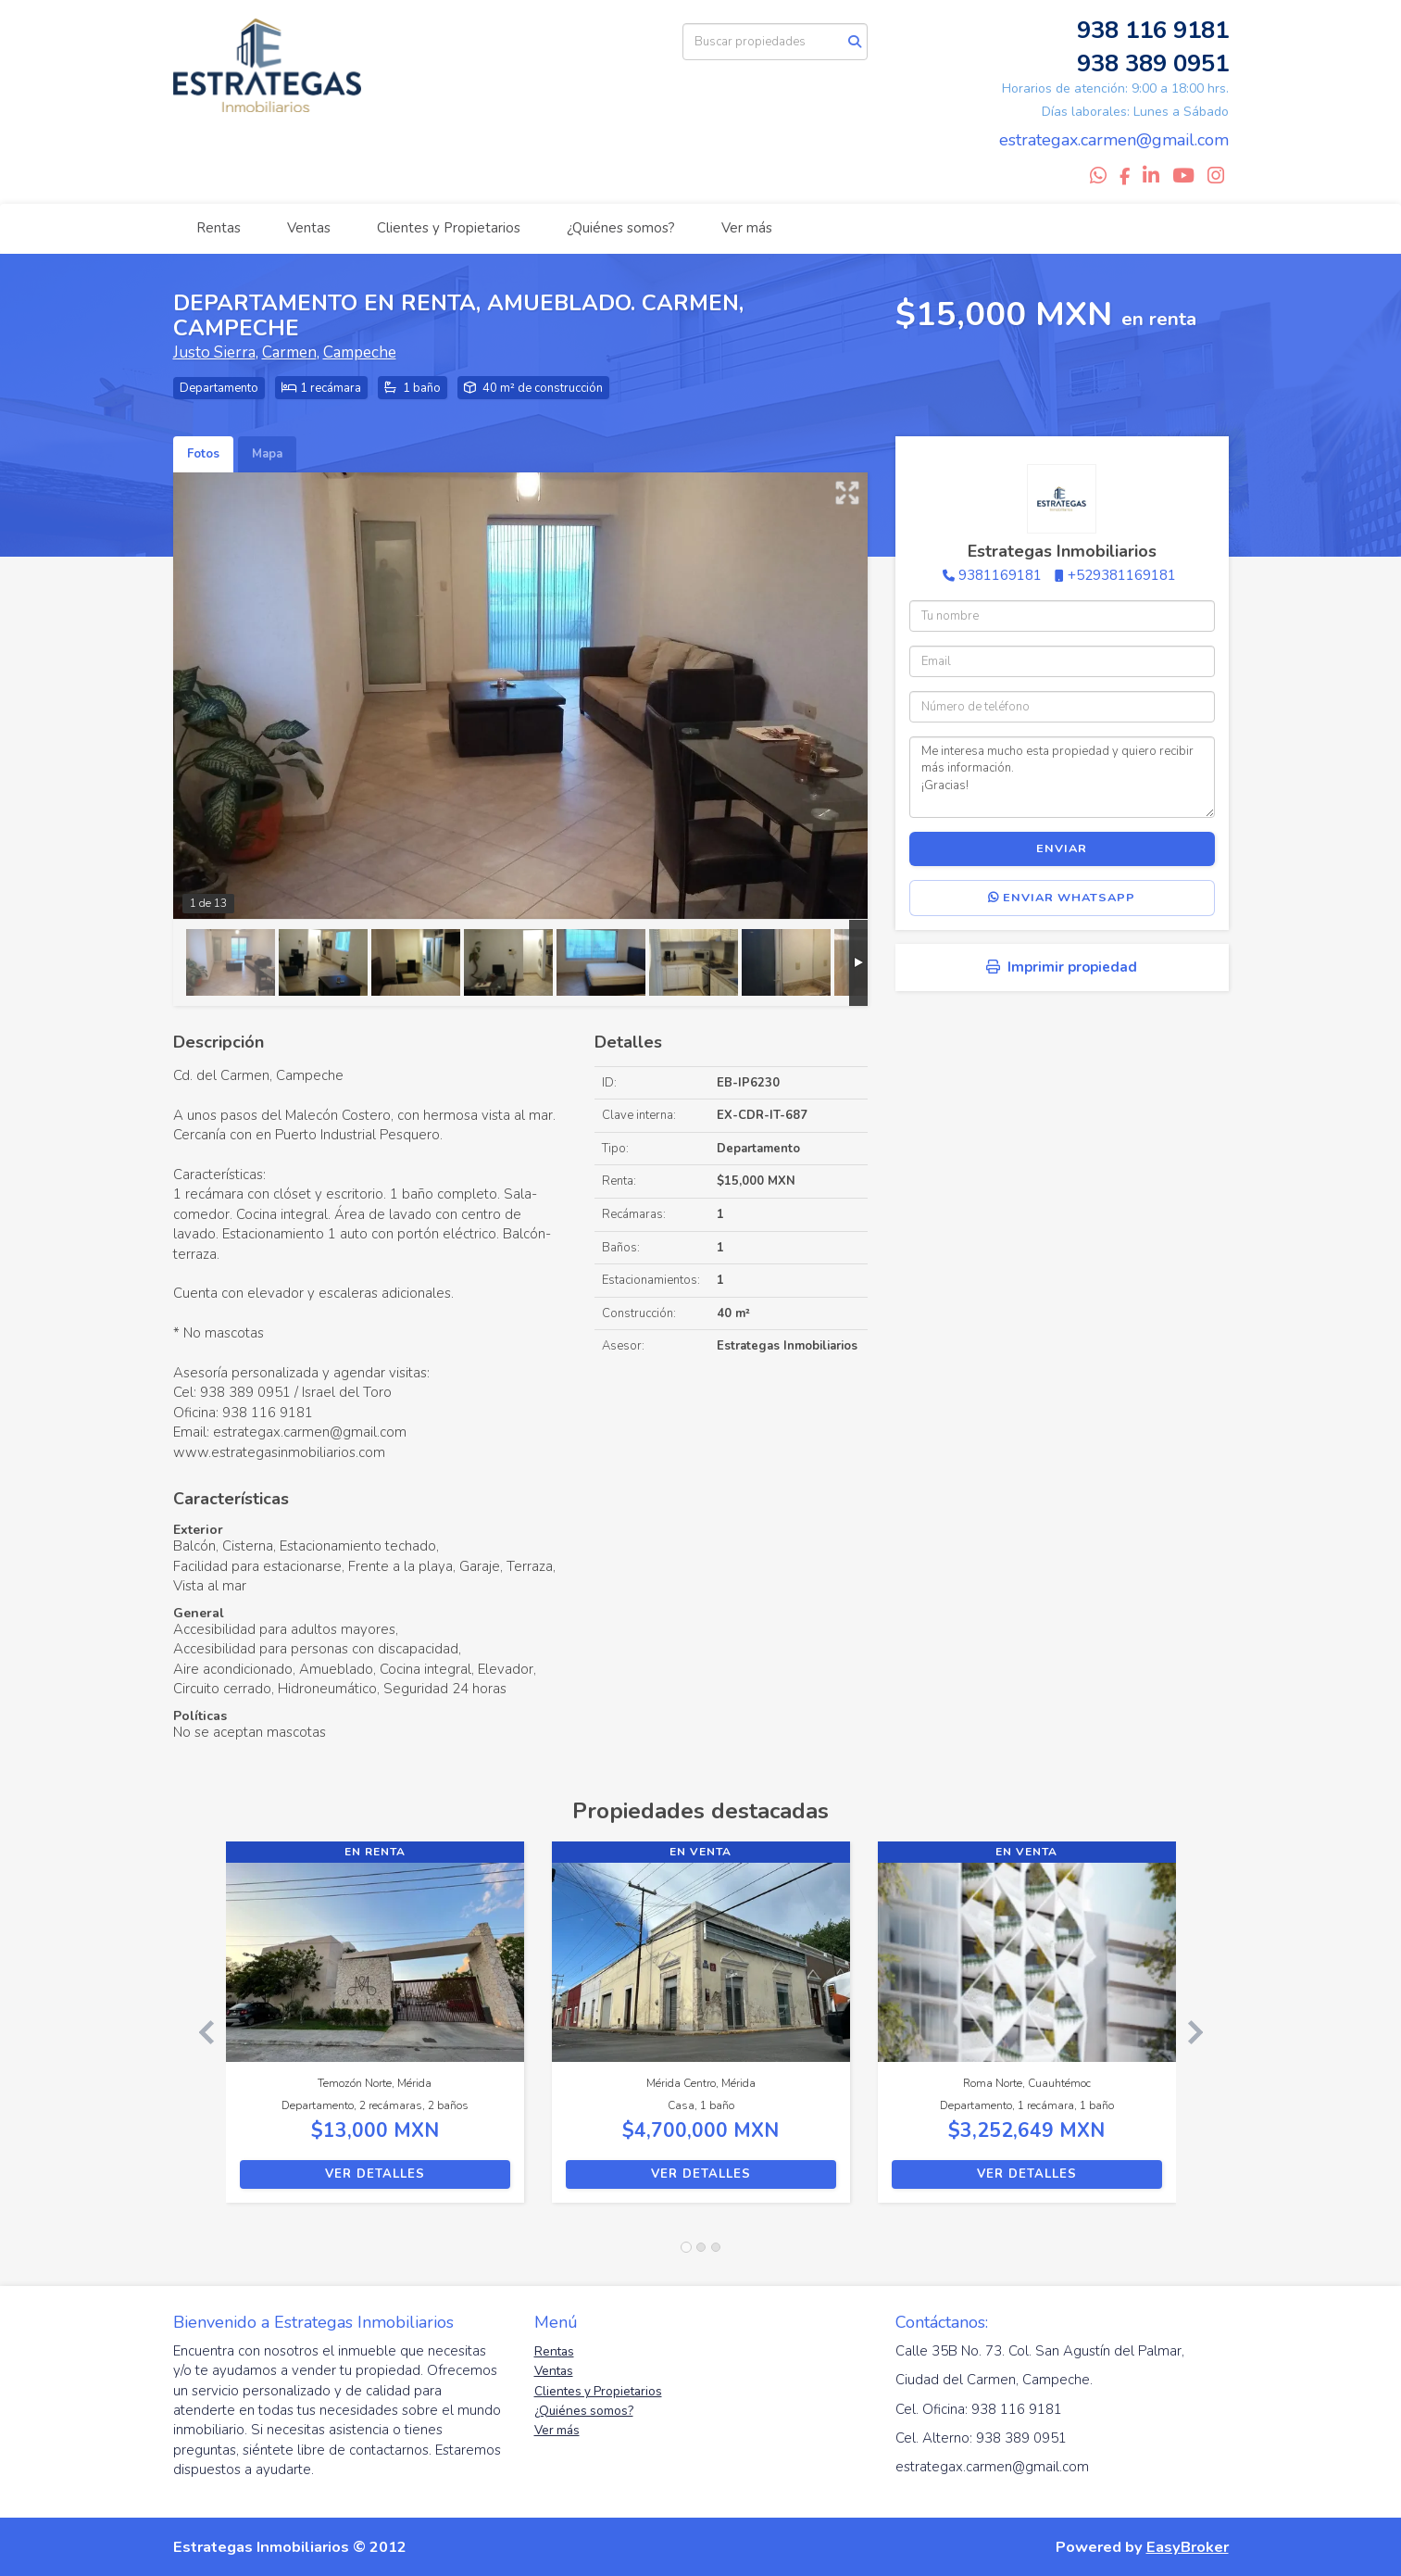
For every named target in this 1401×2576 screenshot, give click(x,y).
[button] (199, 2031)
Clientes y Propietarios (448, 228)
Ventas (309, 228)
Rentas (218, 228)
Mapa (267, 454)
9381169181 (1000, 575)
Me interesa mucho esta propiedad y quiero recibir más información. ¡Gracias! (1062, 777)
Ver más (746, 228)
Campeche (359, 352)
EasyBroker (1187, 2546)
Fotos (203, 454)
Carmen (289, 352)
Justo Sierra (214, 352)
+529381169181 (1122, 575)
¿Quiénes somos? (621, 228)
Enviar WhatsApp (1061, 897)
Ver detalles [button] (375, 2174)
